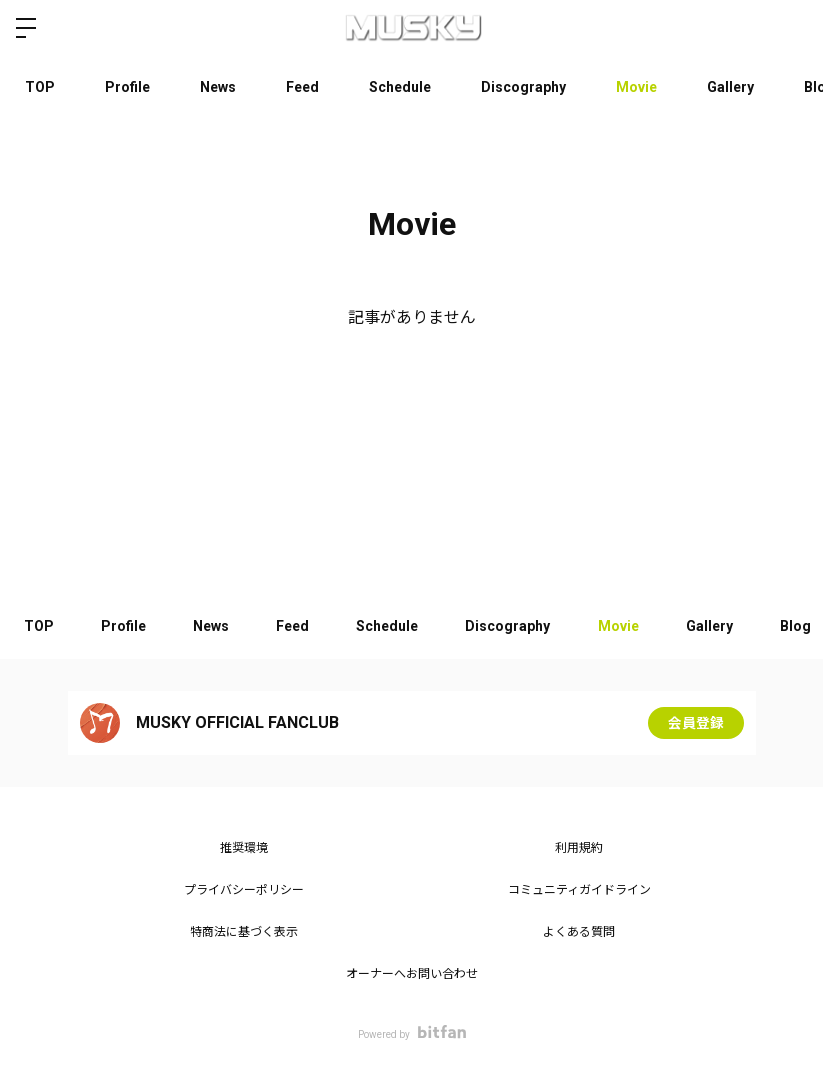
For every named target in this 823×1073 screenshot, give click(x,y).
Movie (636, 87)
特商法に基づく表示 (244, 932)
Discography (523, 87)
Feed (302, 87)
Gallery (730, 87)
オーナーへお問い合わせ (412, 974)
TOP (40, 87)
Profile (127, 87)
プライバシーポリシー (244, 890)
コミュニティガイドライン (579, 890)
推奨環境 (244, 848)
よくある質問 (579, 932)
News (218, 87)
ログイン (791, 28)
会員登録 (696, 723)
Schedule (400, 87)
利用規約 (579, 848)
